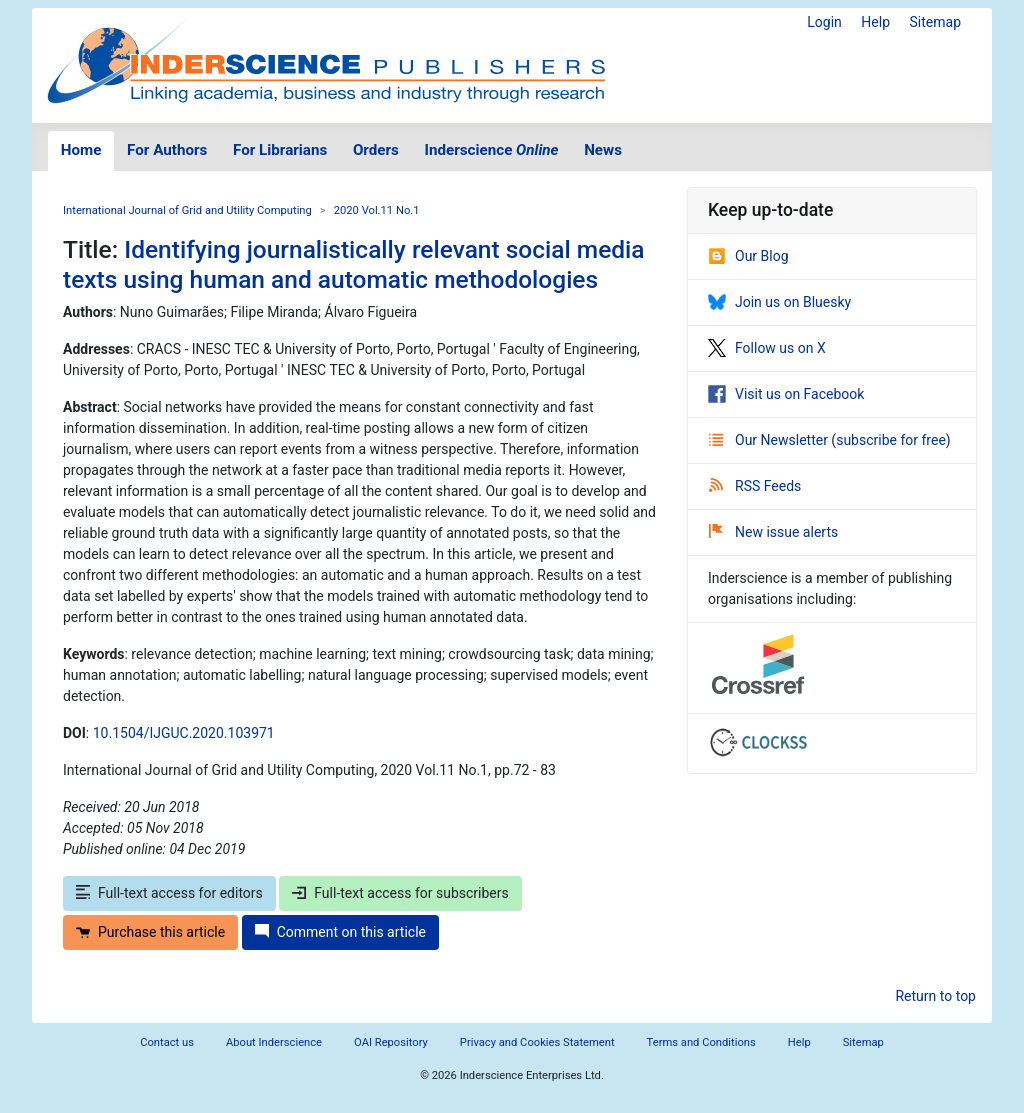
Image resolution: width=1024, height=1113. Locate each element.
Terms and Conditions (701, 1042)
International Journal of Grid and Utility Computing (187, 210)
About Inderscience (274, 1042)
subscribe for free (891, 440)
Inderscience (492, 150)
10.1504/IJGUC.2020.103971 (184, 733)
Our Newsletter (770, 440)
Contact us (167, 1042)
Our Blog (748, 256)
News (603, 150)
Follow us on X (767, 348)
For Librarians (280, 150)
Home (81, 150)
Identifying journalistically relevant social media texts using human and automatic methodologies (354, 264)
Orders (376, 150)
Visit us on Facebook (786, 394)
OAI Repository (391, 1042)
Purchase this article (150, 932)
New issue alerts (773, 532)
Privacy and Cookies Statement (537, 1042)
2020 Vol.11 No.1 (377, 210)
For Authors (167, 150)
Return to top (935, 996)
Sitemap (935, 22)
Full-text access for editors (169, 893)
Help (875, 22)
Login (824, 22)
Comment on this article (340, 932)
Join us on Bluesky (779, 302)
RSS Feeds (755, 486)
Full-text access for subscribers (400, 893)
